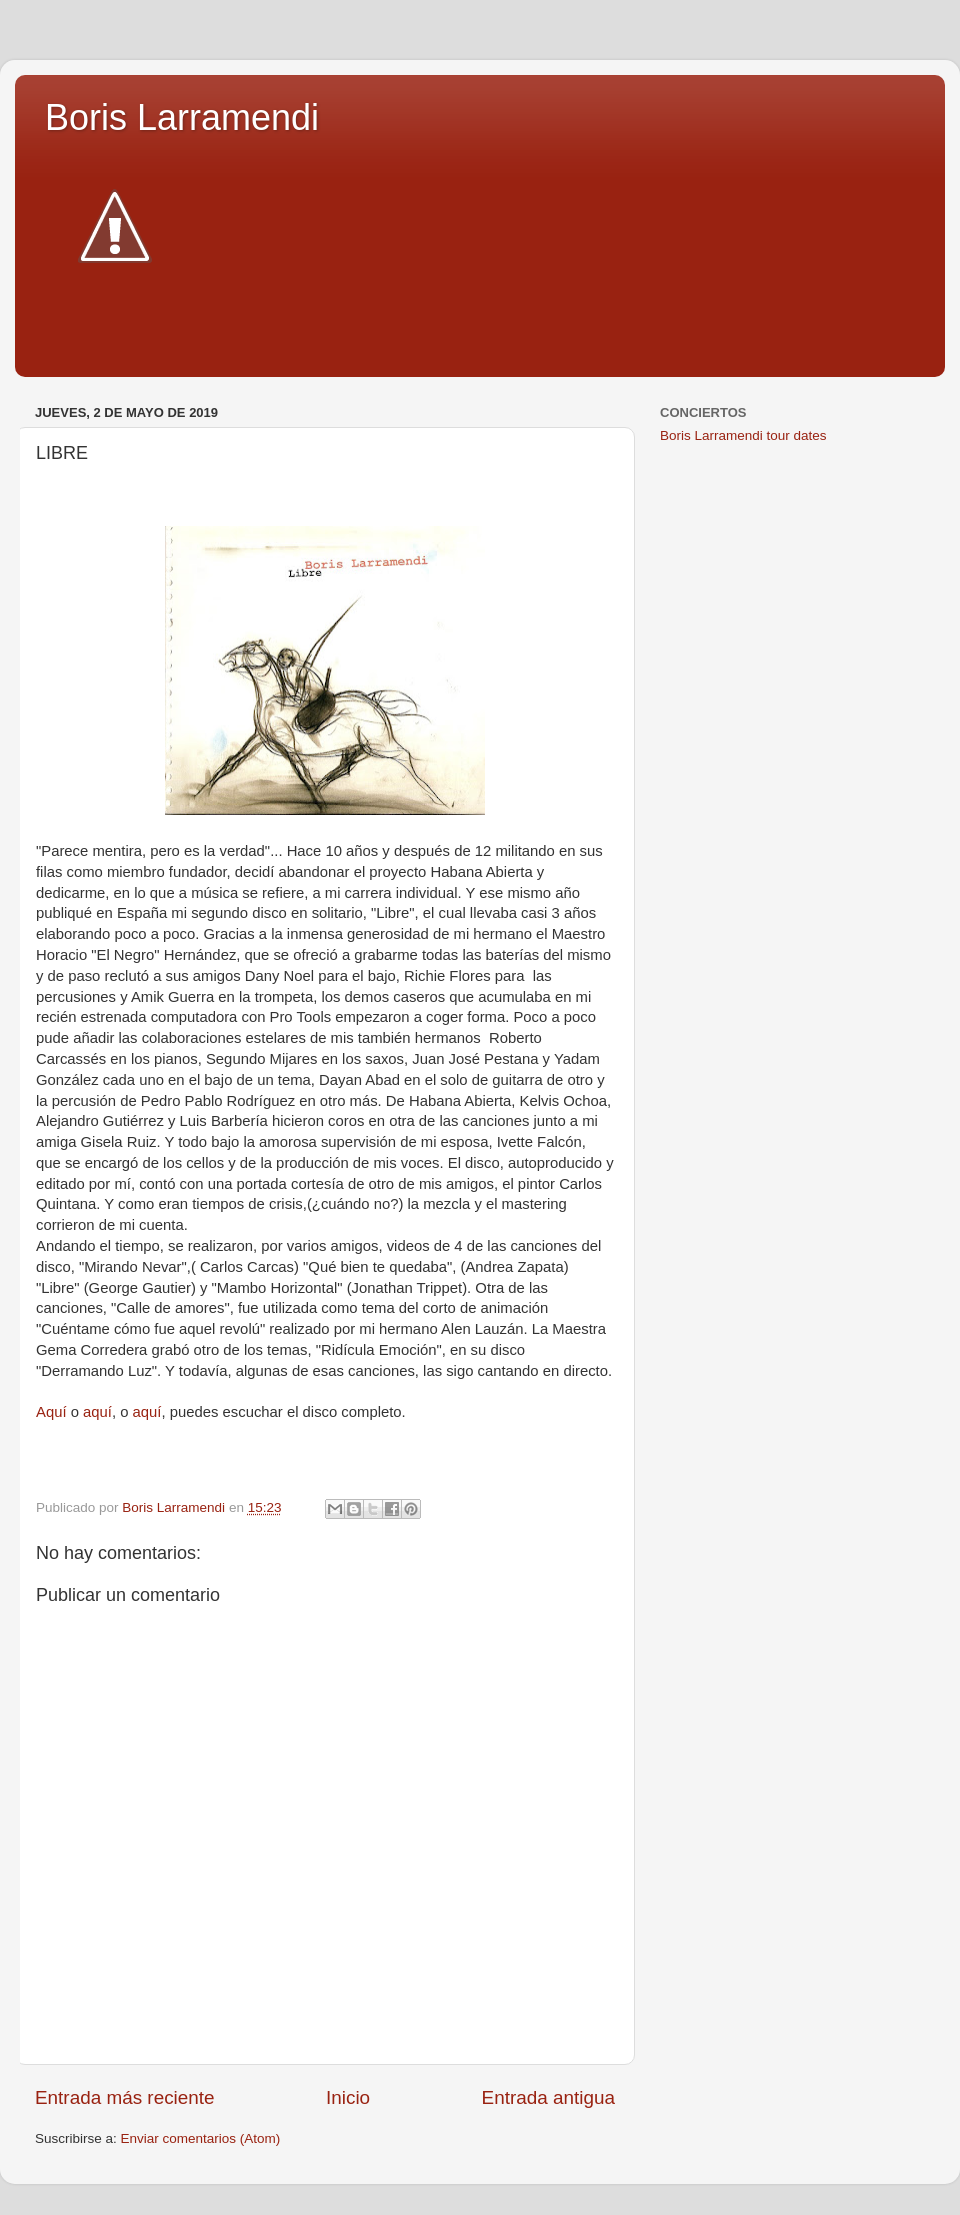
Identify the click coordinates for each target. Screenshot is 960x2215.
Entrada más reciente (125, 2097)
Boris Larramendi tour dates (743, 435)
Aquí (51, 1412)
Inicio (348, 2097)
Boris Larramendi (182, 117)
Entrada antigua (548, 2097)
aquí (97, 1412)
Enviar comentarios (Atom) (201, 2138)
